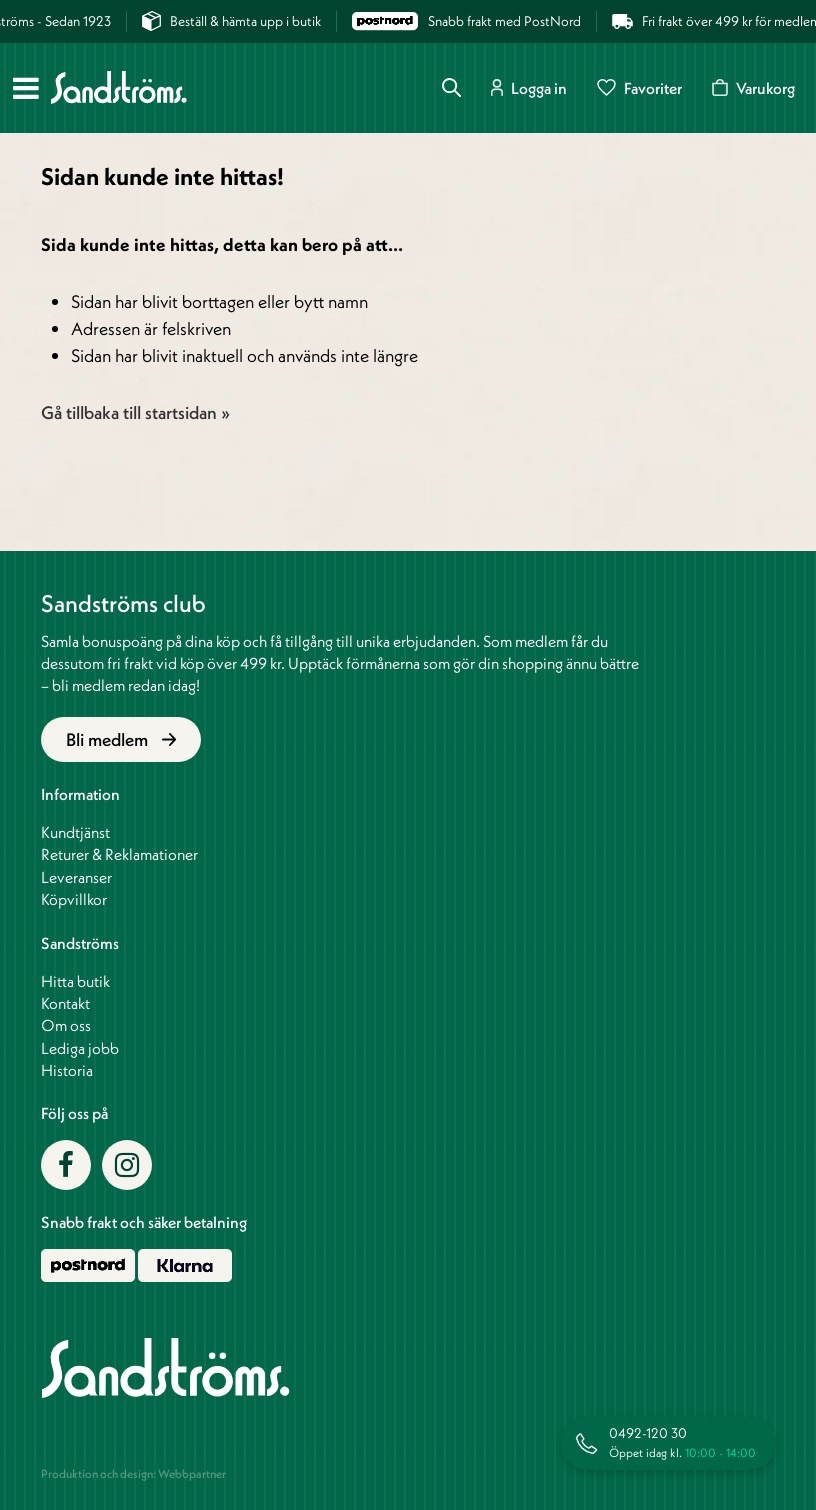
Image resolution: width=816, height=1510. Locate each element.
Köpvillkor (74, 899)
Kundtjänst (75, 832)
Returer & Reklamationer (119, 854)
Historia (67, 1070)
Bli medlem (121, 739)
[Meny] (26, 88)
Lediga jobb (80, 1048)
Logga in (529, 87)
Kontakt (65, 1003)
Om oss (66, 1025)
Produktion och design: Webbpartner (133, 1473)
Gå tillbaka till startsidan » (135, 412)
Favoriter (639, 87)
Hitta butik (75, 981)
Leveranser (76, 877)
